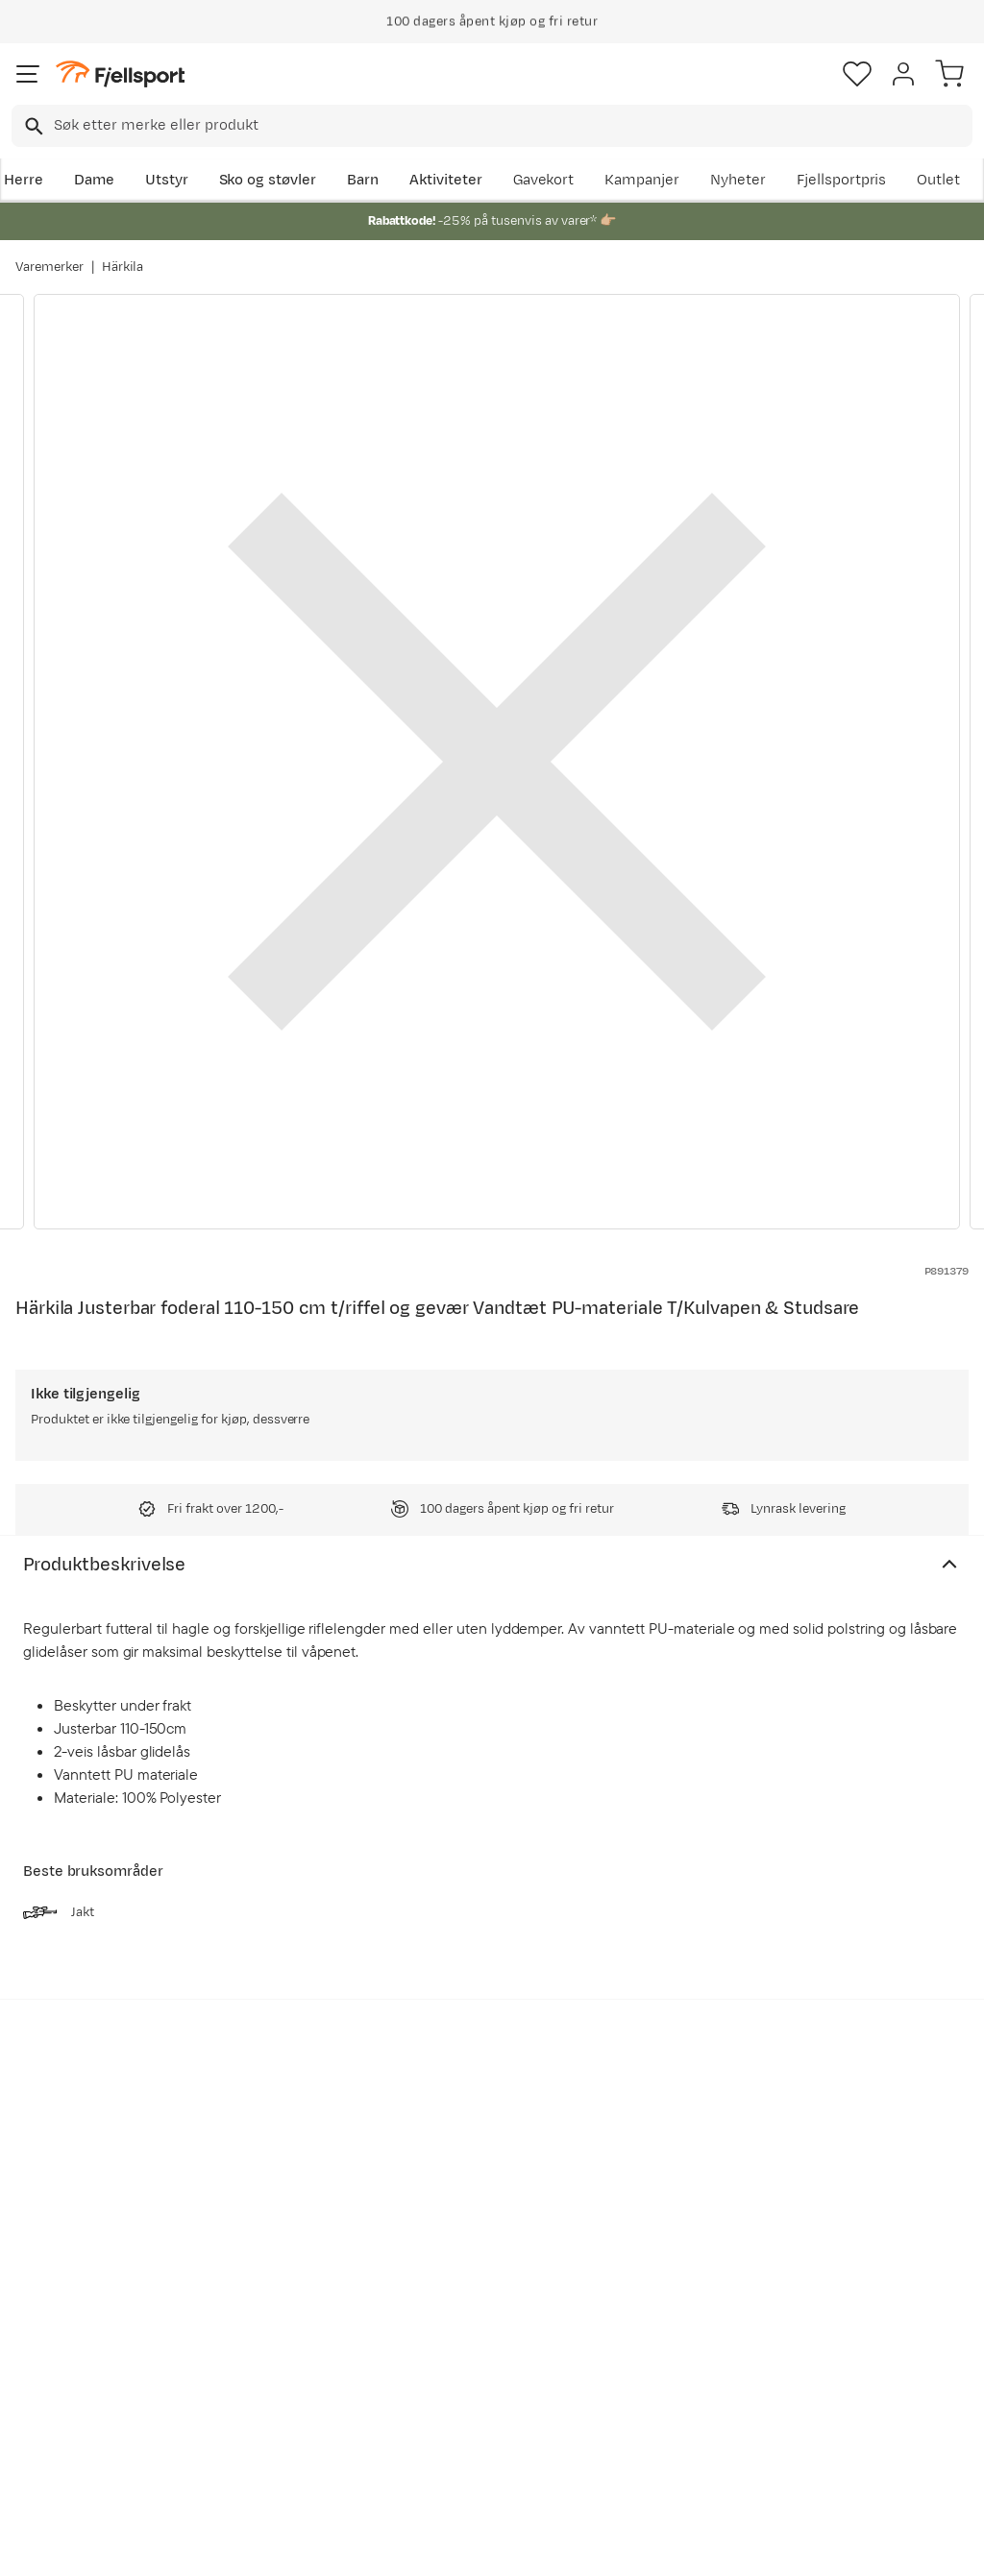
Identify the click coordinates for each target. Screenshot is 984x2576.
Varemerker (49, 267)
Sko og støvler (268, 180)
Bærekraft (454, 2362)
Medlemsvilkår (469, 2301)
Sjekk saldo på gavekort (67, 2281)
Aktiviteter (445, 180)
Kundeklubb (460, 2270)
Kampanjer (641, 180)
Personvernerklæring (420, 2544)
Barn (363, 180)
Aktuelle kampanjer (285, 2239)
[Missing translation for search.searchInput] (32, 126)
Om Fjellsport (465, 2239)
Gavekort (544, 180)
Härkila (123, 267)
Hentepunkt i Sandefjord (64, 2396)
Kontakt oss (60, 2439)
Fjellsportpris (842, 180)
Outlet (938, 180)
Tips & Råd (55, 2355)
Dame (94, 180)
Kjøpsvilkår (524, 2544)
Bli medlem (901, 2076)
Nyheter (738, 180)
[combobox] (492, 126)
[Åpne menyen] (28, 74)
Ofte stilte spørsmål (88, 2239)
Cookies (596, 2544)
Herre (23, 180)
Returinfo (52, 2324)
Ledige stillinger (473, 2331)
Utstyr (166, 180)
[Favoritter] (857, 74)
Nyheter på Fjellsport (290, 2270)
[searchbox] (512, 125)
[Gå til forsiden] (120, 74)
